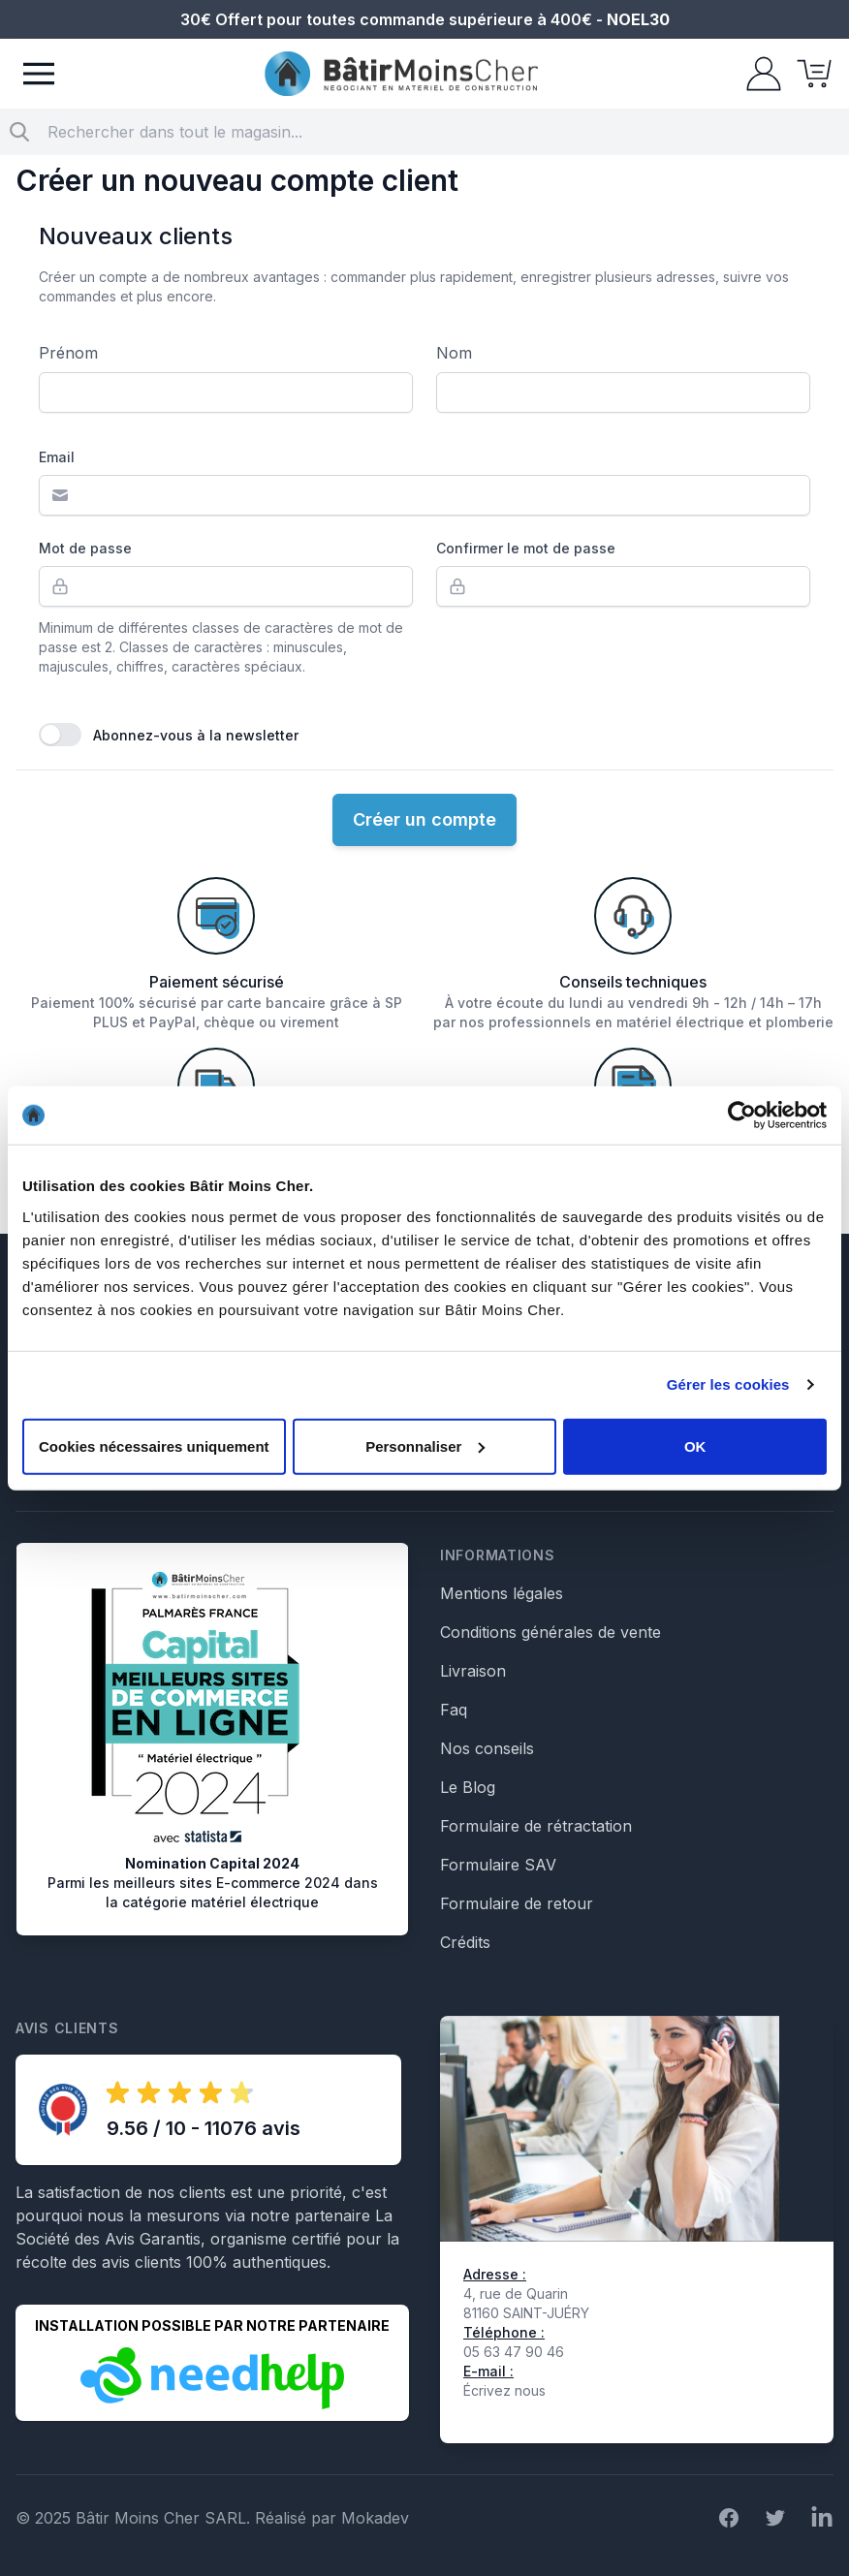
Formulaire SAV (498, 1864)
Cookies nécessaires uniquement (154, 1445)
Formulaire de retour (516, 1903)
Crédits (465, 1942)
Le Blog (467, 1787)
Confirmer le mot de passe (525, 548)
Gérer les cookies (728, 1384)
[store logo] (401, 74)
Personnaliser (425, 1445)
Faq (453, 1709)
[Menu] (39, 73)
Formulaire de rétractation (536, 1826)
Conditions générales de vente (550, 1632)
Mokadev (375, 2518)
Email (57, 457)
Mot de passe (85, 548)
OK (695, 1445)
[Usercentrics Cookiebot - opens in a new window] (742, 1115)
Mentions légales (501, 1593)
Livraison (473, 1671)
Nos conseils (487, 1748)
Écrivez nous (504, 2390)
